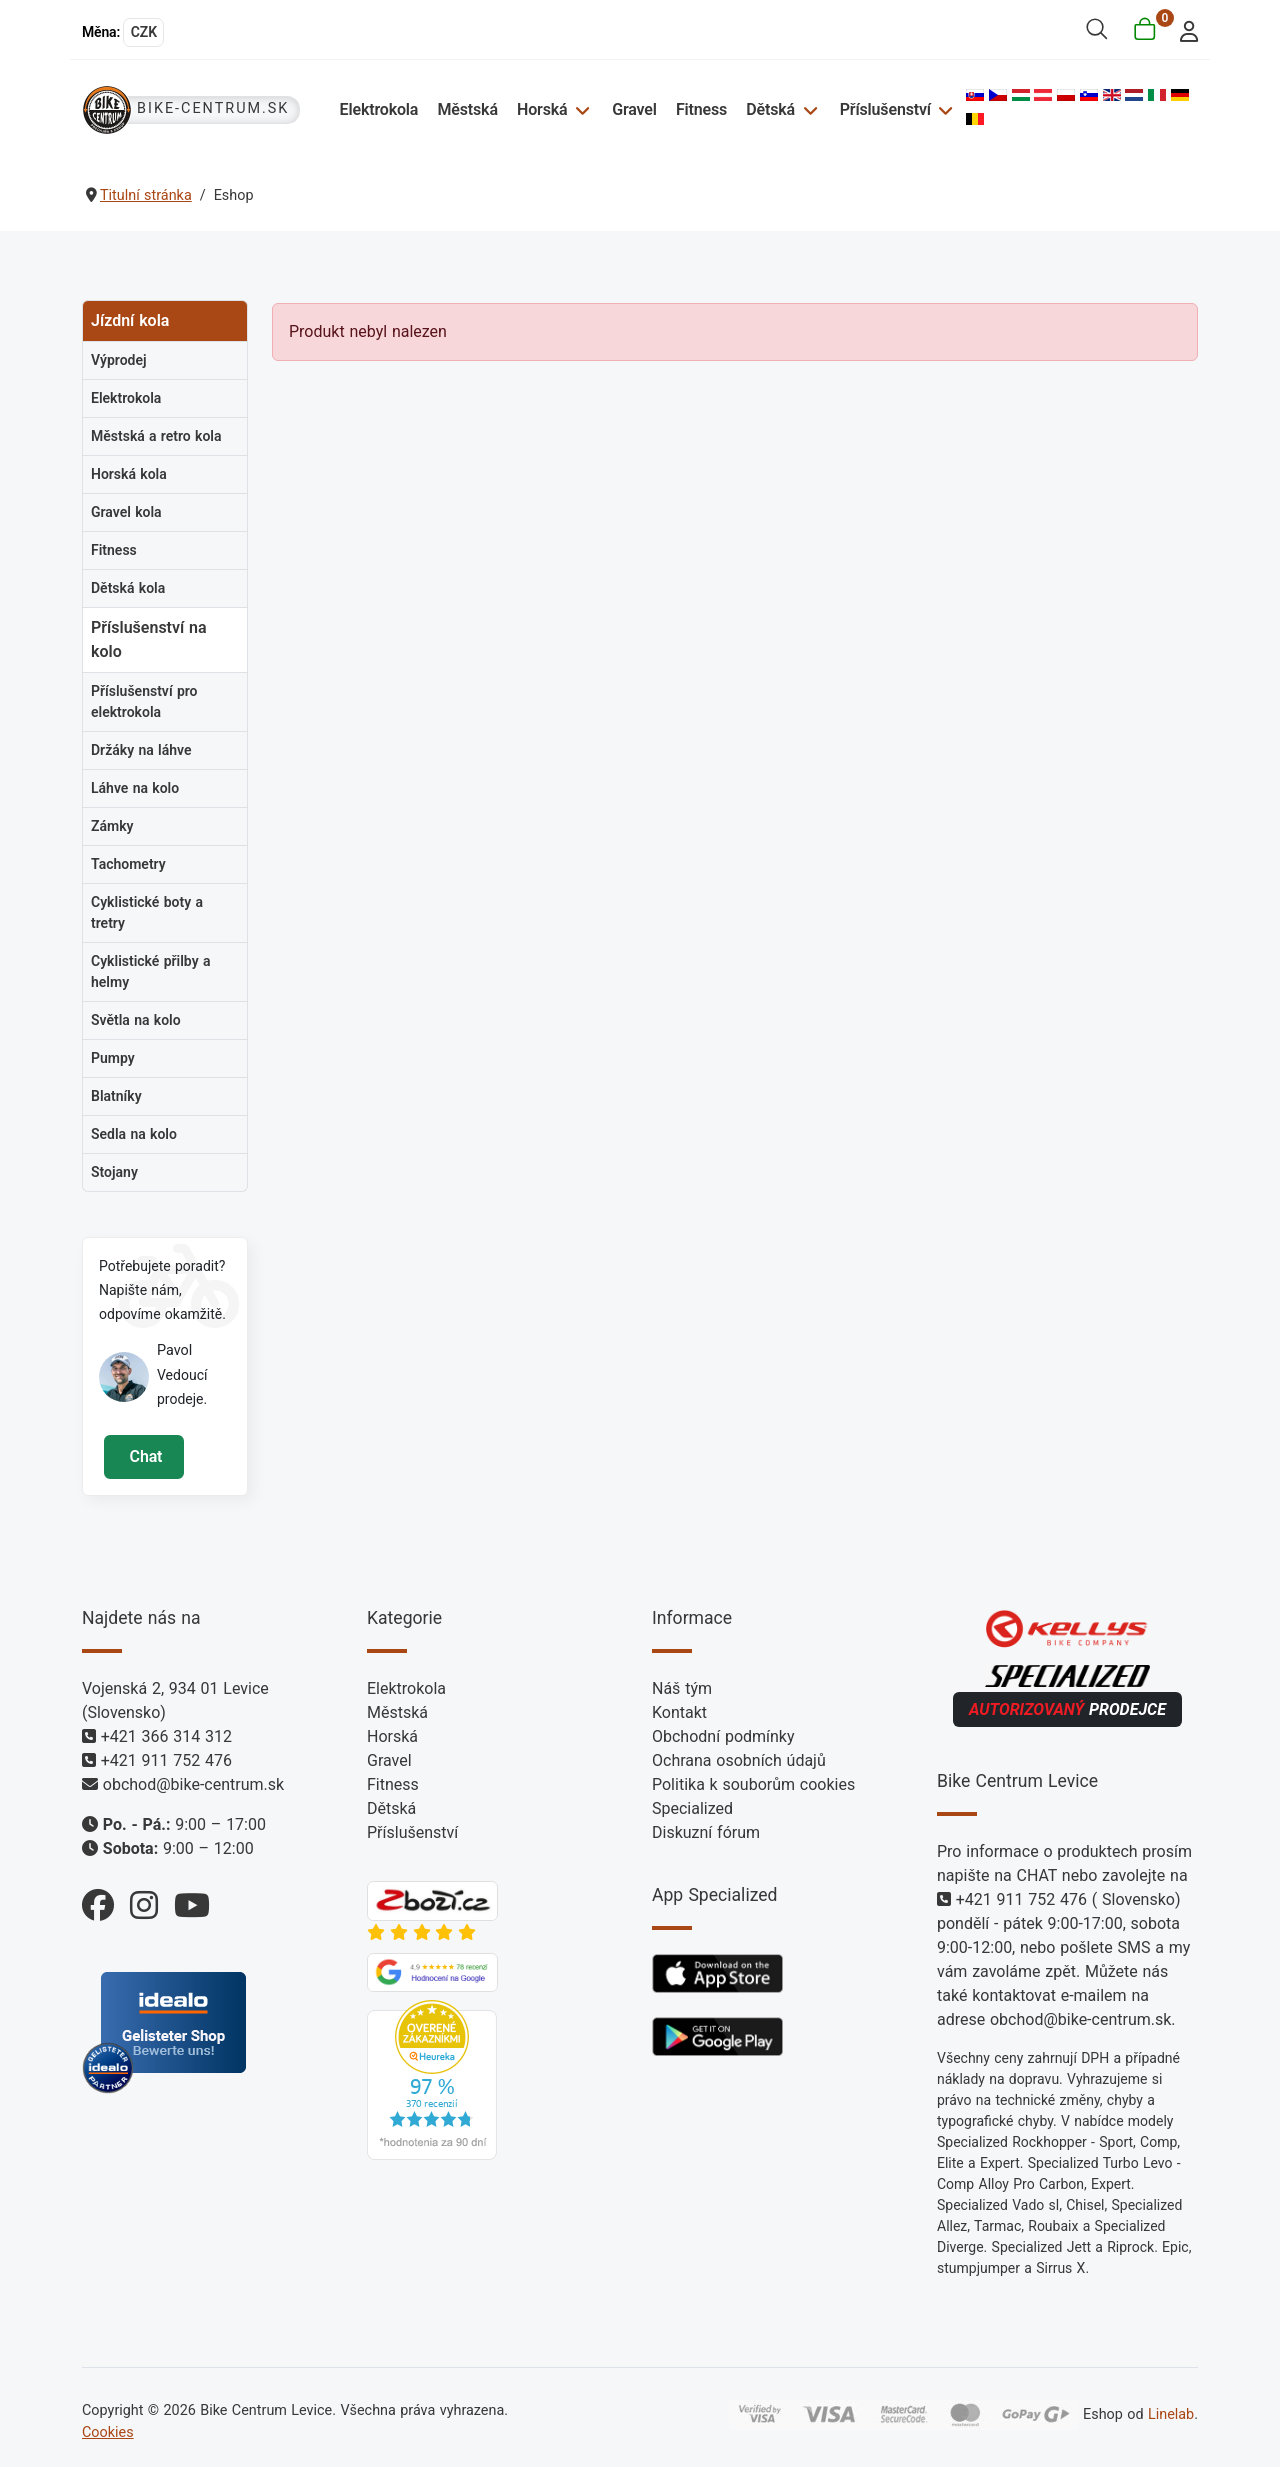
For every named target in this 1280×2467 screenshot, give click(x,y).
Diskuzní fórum (706, 1832)
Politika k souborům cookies (753, 1784)
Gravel (634, 109)
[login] (1183, 29)
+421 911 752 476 (166, 1760)
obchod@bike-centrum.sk (193, 1784)
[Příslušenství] (943, 109)
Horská (542, 109)
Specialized (692, 1808)
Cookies (108, 2432)
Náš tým (682, 1688)
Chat (143, 1456)
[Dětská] (807, 109)
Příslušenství (885, 109)
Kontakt (679, 1712)
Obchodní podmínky (723, 1736)
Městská (467, 109)
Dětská (770, 109)
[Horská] (579, 109)
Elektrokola (379, 109)
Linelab (1171, 2414)
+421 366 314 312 (166, 1736)
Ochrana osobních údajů (739, 1760)
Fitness (701, 109)
